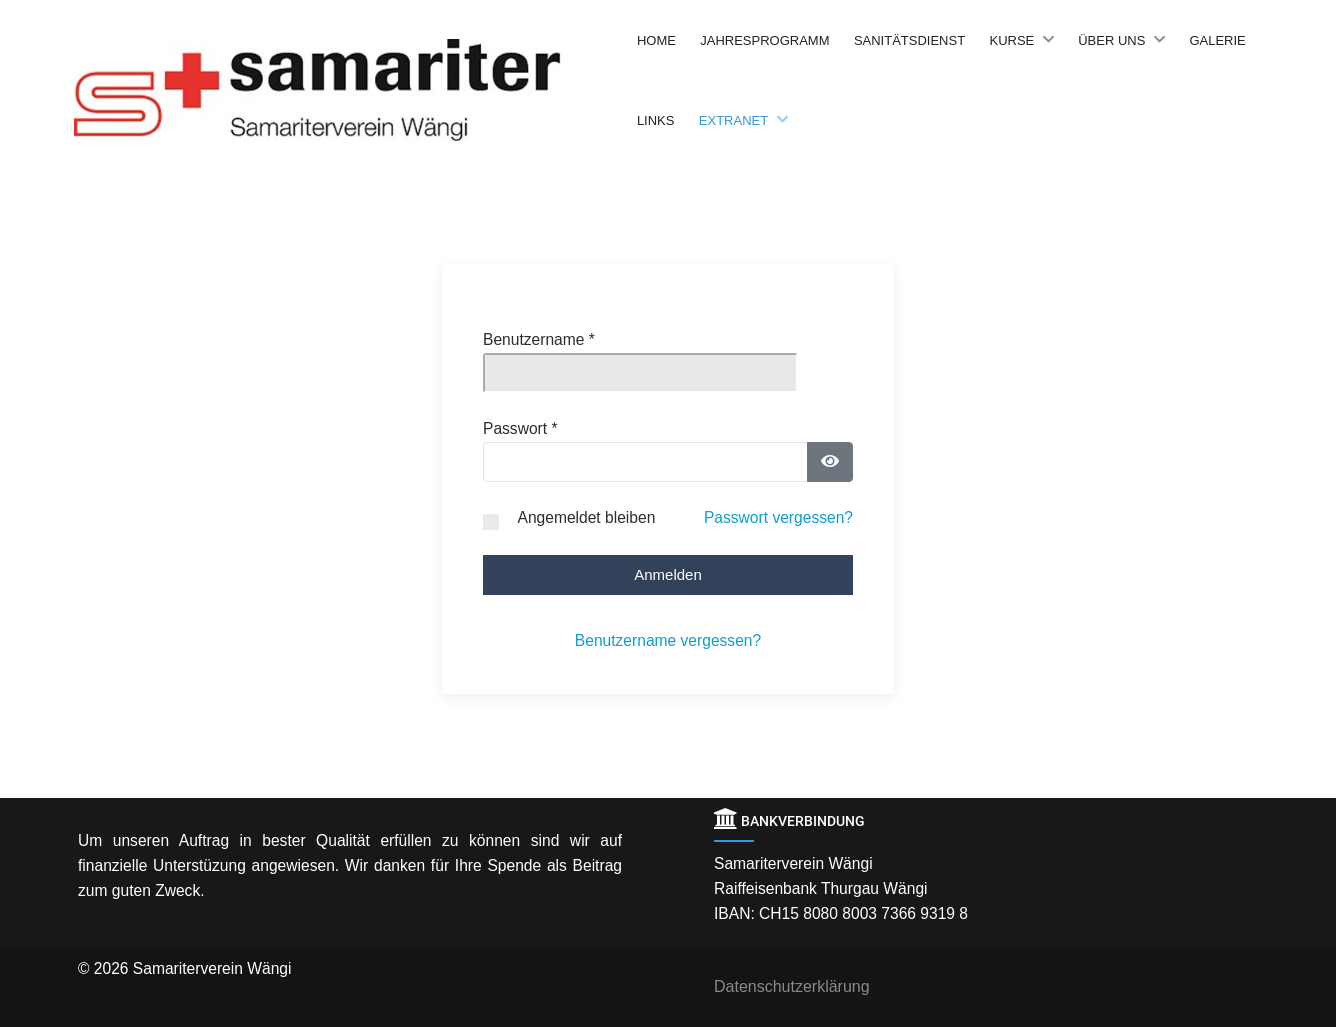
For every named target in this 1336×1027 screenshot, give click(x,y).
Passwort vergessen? (778, 517)
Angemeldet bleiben (586, 517)
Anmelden (668, 574)
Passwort (520, 428)
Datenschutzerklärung (792, 986)
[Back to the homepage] (350, 90)
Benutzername (539, 339)
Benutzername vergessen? (668, 640)
